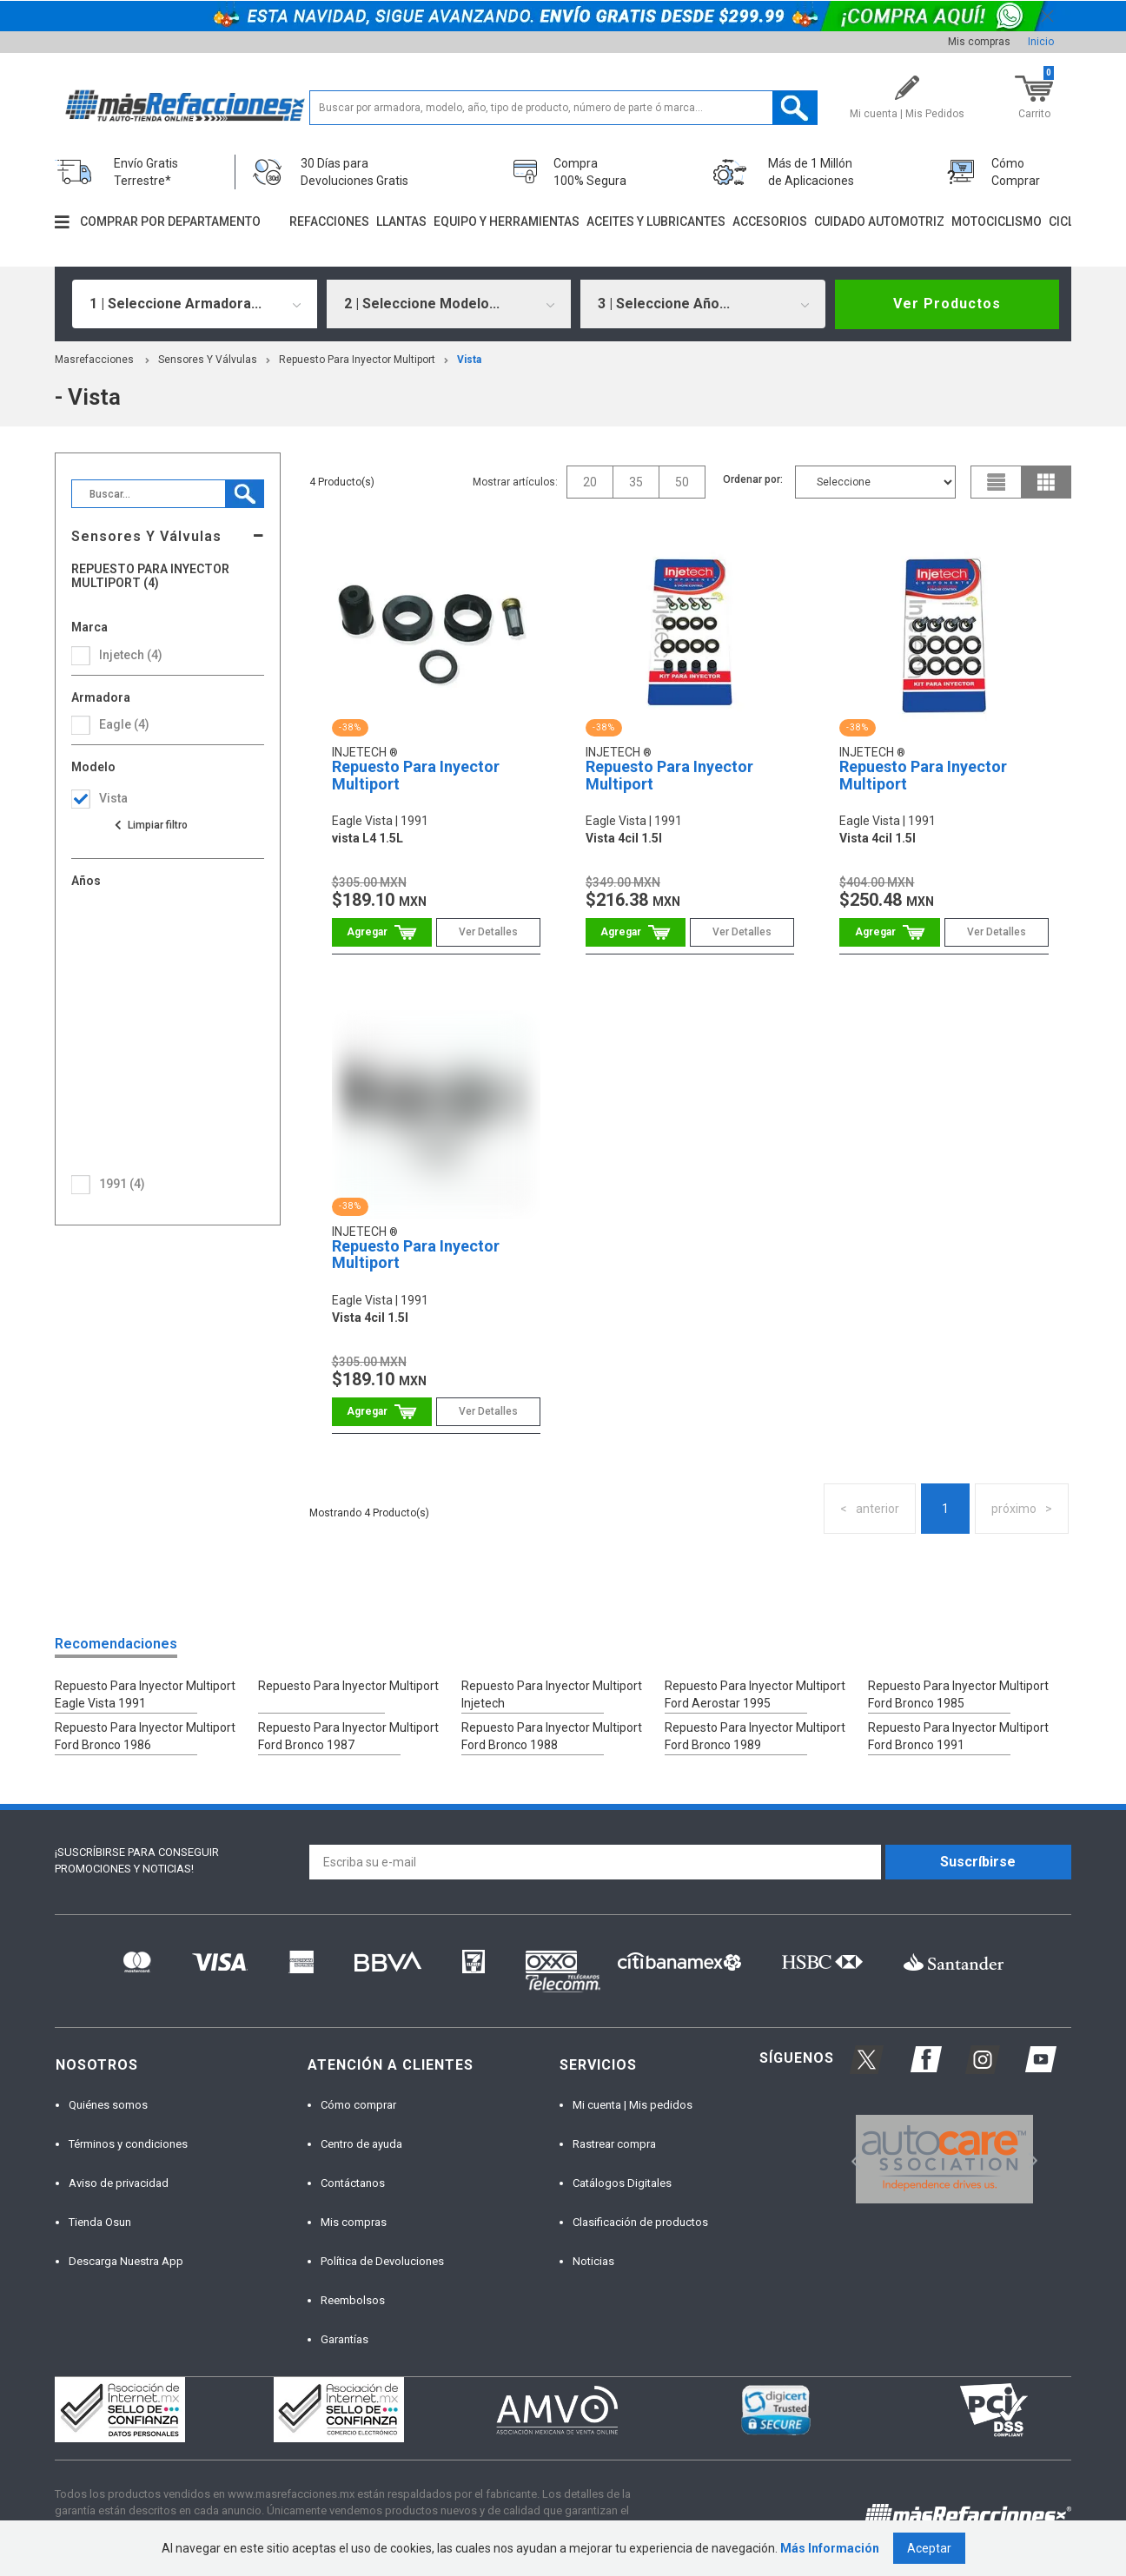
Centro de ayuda (361, 2143)
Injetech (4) (130, 655)
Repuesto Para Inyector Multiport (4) (150, 576)
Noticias (593, 2261)
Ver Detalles (488, 932)
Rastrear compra (614, 2143)
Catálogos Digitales (622, 2183)
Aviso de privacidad (119, 2183)
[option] (944, 2159)
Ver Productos (947, 303)
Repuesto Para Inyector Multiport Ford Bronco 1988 (551, 1736)
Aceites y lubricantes (655, 221)
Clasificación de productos (640, 2222)
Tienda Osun (100, 2222)
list (996, 482)
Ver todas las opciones (150, 825)
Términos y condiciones (128, 2143)
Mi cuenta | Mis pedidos (632, 2104)
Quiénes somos (108, 2104)
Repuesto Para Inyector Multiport (357, 359)
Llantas (401, 221)
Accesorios (769, 221)
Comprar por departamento (170, 221)
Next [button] (1031, 2159)
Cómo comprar (358, 2104)
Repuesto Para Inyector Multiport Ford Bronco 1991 (958, 1736)
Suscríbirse (978, 1861)
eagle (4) (124, 724)
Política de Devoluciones (382, 2261)
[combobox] (194, 304)
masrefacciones (94, 359)
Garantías (344, 2339)
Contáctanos (353, 2183)
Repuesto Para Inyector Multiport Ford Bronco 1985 (958, 1694)
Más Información (829, 2548)
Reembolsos (353, 2300)
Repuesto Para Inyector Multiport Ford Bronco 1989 (755, 1736)
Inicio (1041, 42)
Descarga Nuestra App (126, 2261)
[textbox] (563, 107)
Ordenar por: (753, 479)
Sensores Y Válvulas (207, 359)
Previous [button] (850, 2159)
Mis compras (979, 42)
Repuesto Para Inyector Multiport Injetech (551, 1694)
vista (469, 359)
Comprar (382, 932)
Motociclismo (996, 221)
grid (1046, 482)
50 (682, 482)
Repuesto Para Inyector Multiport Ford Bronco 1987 (348, 1736)
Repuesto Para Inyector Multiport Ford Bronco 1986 (145, 1736)
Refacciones (329, 221)
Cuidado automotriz (879, 221)
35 (636, 482)
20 (590, 482)
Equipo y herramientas (507, 221)
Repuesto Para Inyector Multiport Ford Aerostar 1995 (755, 1694)
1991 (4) (122, 1184)
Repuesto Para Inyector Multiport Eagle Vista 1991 (145, 1694)
